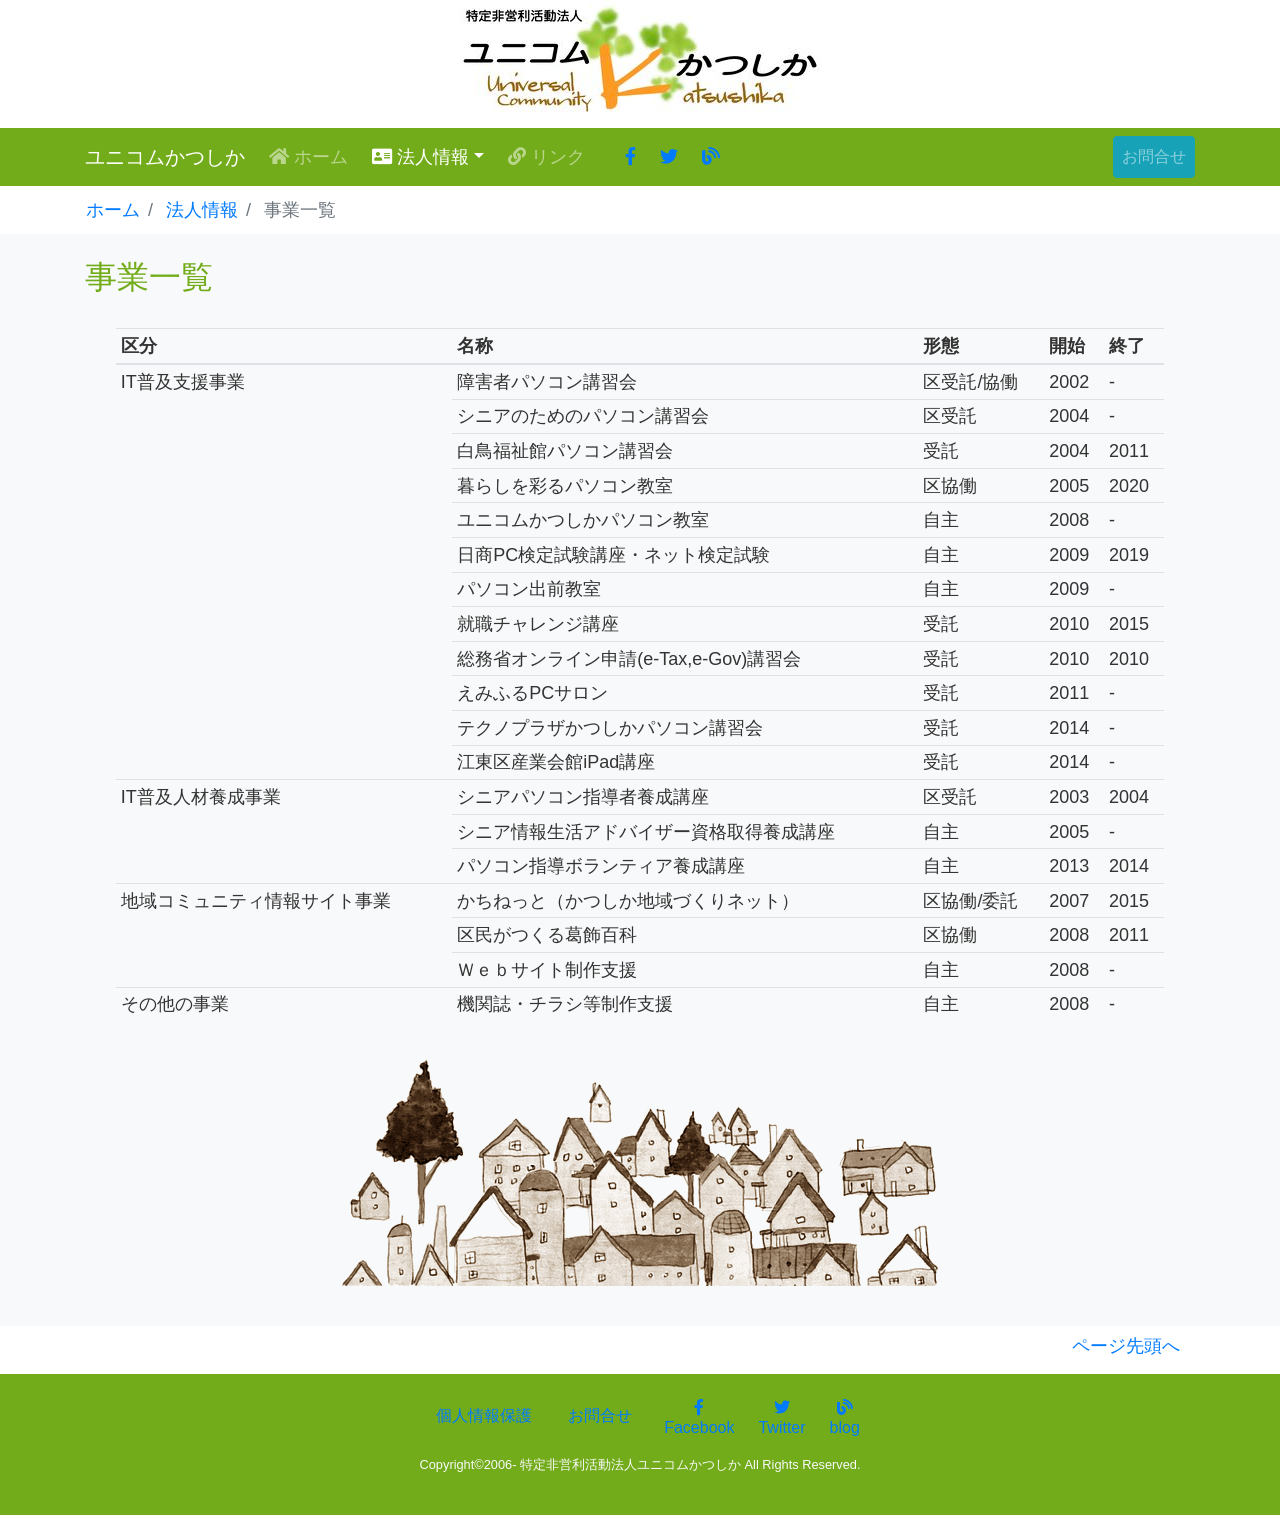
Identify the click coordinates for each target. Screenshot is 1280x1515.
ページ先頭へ (1126, 1346)
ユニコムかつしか (165, 157)
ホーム (312, 155)
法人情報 (202, 210)
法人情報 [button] (420, 157)
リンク (546, 157)
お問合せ (1154, 156)
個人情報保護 (484, 1415)
